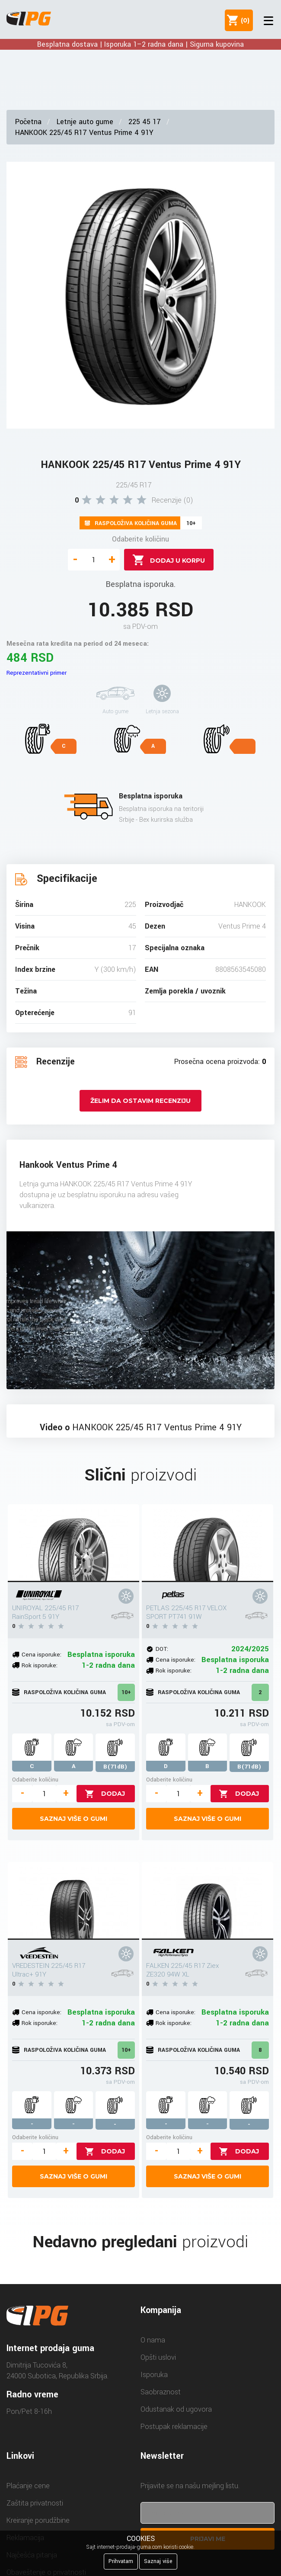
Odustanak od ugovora (176, 2409)
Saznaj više (158, 2561)
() (243, 20)
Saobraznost (160, 2392)
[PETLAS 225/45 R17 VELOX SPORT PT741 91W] (207, 1543)
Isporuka (154, 2375)
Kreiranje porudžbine (38, 2520)
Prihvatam (121, 2561)
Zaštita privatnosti (34, 2503)
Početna (28, 122)
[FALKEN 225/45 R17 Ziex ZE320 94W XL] (207, 1901)
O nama (152, 2340)
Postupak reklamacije (174, 2427)
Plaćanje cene (28, 2486)
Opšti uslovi (158, 2357)
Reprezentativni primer (36, 673)
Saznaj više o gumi (73, 1819)
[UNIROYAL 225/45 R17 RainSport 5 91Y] (73, 1543)
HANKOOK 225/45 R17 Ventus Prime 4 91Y (84, 133)
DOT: (162, 1649)
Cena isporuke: (41, 1654)
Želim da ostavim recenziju (140, 1101)
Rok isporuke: (39, 1665)
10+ (126, 1692)
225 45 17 (144, 122)
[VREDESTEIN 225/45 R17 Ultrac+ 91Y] (73, 1901)
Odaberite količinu (140, 539)
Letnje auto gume (85, 122)
